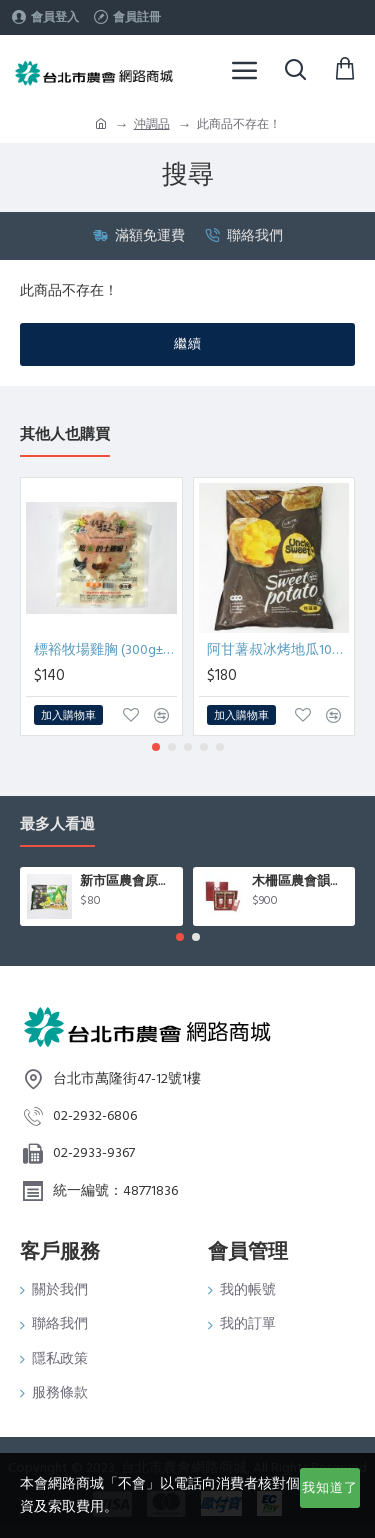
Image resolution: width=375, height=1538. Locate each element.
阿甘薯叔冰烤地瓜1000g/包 (278, 650)
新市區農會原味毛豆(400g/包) (128, 881)
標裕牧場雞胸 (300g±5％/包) (105, 650)
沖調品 (152, 124)
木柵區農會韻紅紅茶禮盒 (300, 881)
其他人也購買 (65, 435)
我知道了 (330, 1488)
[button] (156, 747)
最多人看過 (57, 825)
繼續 (188, 344)
